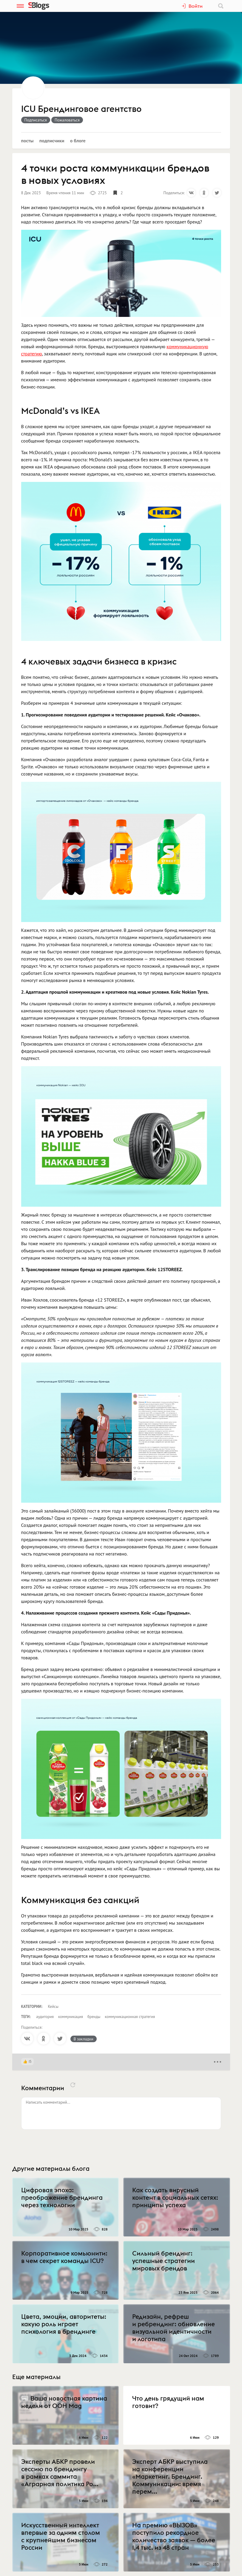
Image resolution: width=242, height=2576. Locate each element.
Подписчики (51, 141)
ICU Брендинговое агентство (81, 109)
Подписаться (35, 120)
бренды (93, 2016)
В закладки (83, 2039)
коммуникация (70, 2016)
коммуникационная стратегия (130, 2016)
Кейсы (53, 2006)
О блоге (78, 141)
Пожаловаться (67, 120)
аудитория (45, 2016)
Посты (27, 141)
